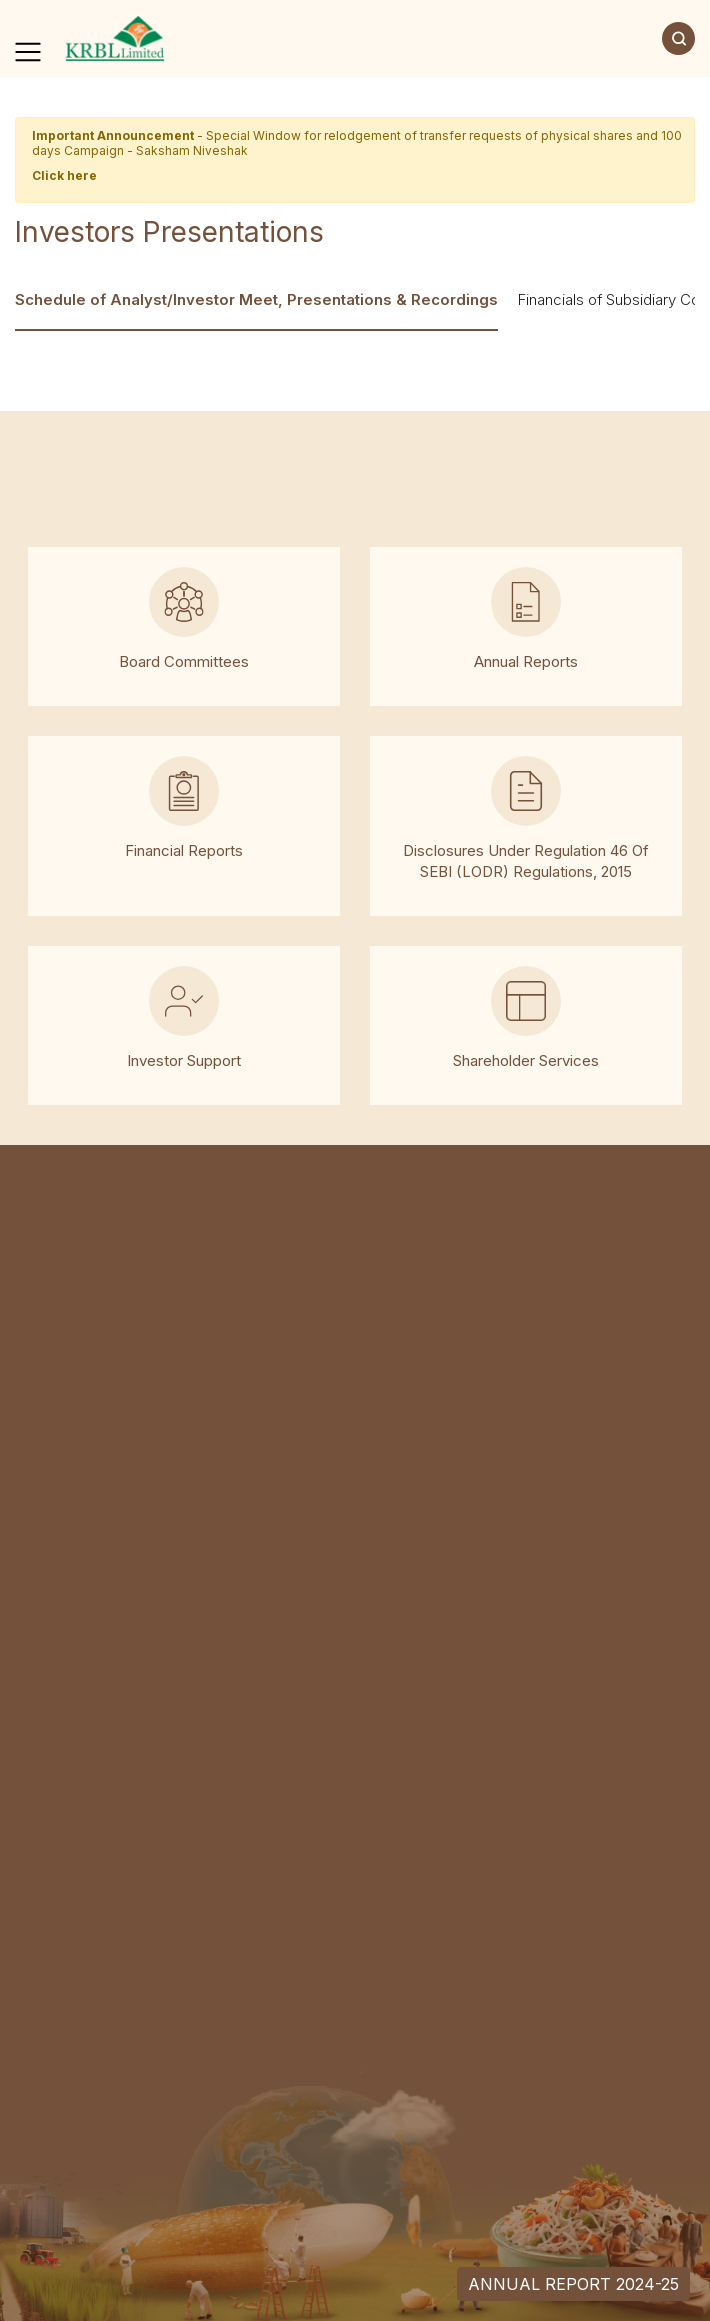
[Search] (678, 38)
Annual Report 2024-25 (573, 2284)
